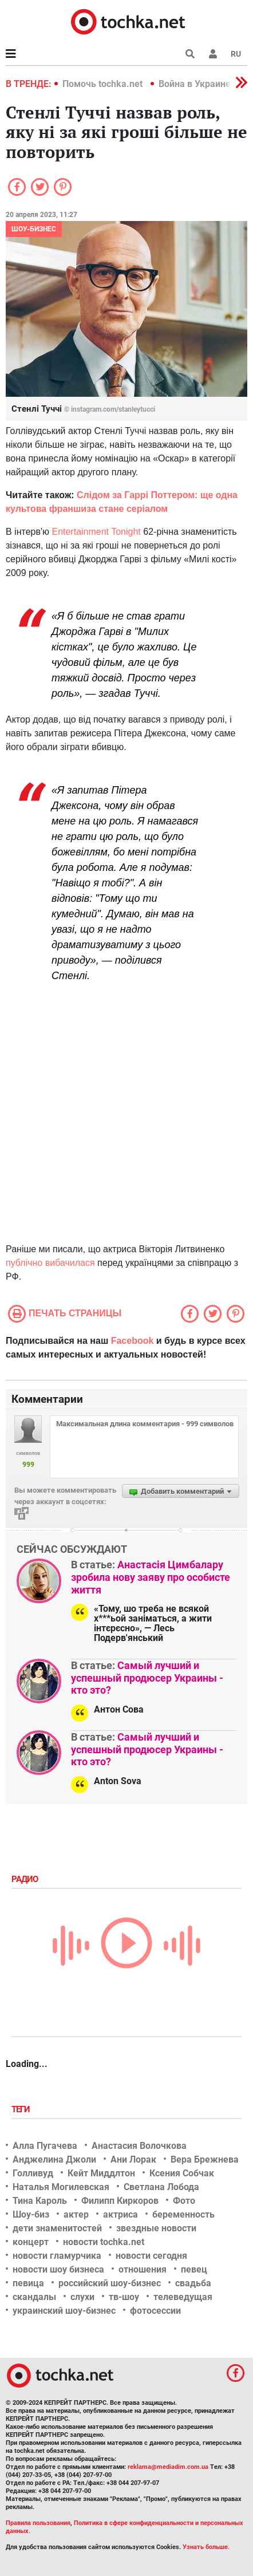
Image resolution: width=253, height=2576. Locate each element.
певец (194, 2269)
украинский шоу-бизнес (64, 2310)
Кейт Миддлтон (101, 2173)
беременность (183, 2214)
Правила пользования (38, 2523)
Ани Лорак (133, 2159)
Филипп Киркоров (120, 2200)
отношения (142, 2269)
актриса (120, 2214)
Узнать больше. (206, 2547)
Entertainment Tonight (96, 531)
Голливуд (33, 2173)
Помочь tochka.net (103, 83)
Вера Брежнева (205, 2159)
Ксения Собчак (181, 2173)
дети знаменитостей (57, 2228)
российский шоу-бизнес (109, 2283)
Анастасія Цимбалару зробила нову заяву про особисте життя (150, 1577)
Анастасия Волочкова (139, 2145)
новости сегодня (151, 2255)
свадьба (193, 2283)
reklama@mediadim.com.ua (168, 2467)
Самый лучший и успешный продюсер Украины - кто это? (147, 1677)
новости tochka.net (103, 2241)
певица (28, 2283)
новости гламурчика (57, 2255)
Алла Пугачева (45, 2145)
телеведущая (182, 2296)
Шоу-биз (31, 2214)
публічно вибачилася (50, 1263)
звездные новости (156, 2228)
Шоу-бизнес (33, 229)
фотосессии (155, 2310)
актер (76, 2214)
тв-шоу (124, 2296)
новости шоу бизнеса (58, 2269)
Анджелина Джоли (54, 2159)
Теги (21, 2109)
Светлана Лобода (161, 2186)
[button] (212, 54)
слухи (82, 2296)
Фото (184, 2200)
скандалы (34, 2296)
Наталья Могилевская (61, 2186)
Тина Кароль (40, 2200)
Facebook (132, 1341)
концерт (31, 2241)
